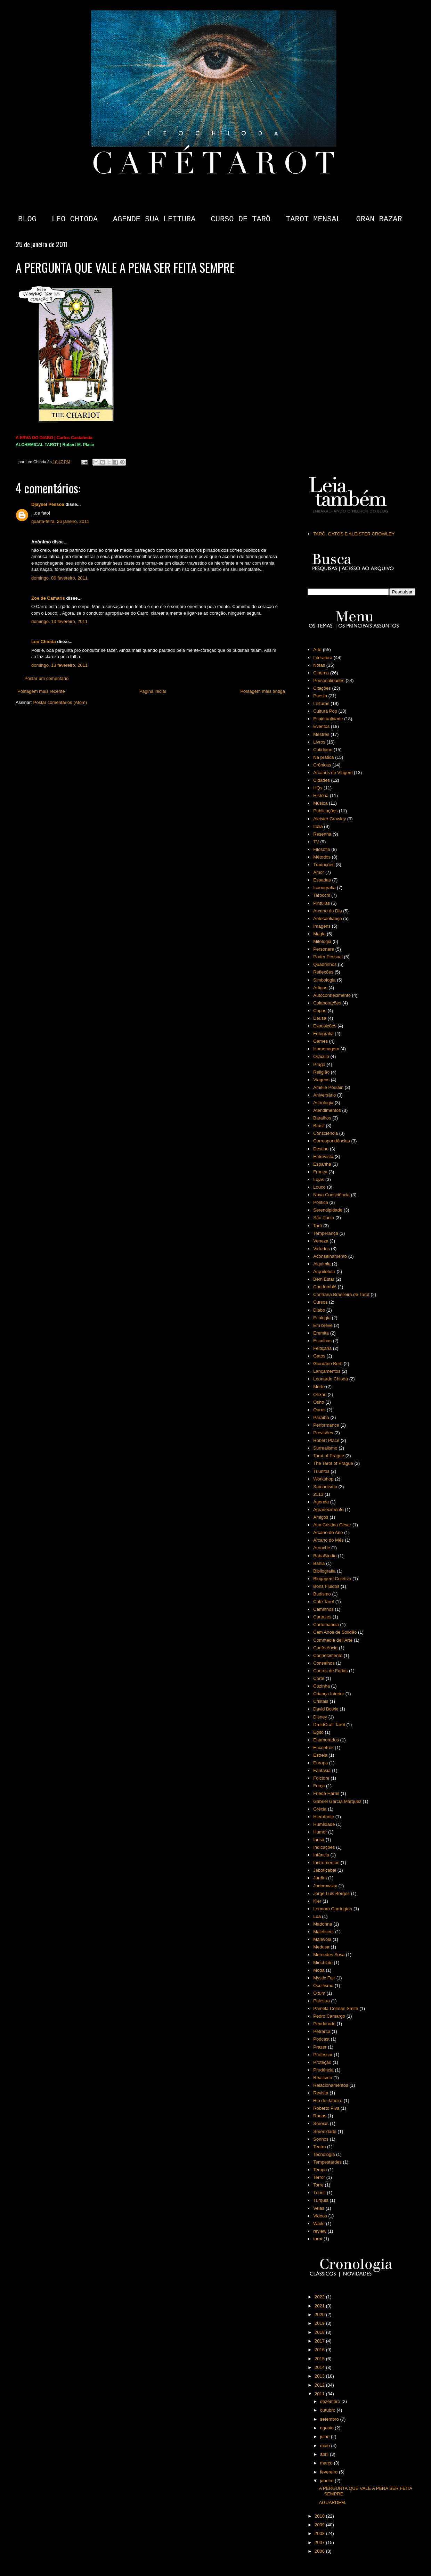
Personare (323, 949)
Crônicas (322, 765)
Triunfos (321, 1471)
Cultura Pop (325, 711)
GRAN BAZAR (379, 219)
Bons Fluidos (326, 1586)
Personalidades (328, 680)
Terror (319, 2177)
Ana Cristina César (332, 1524)
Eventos (321, 726)
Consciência (325, 1133)
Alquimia (322, 1263)
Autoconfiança (327, 918)
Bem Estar (323, 1279)
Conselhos (323, 1663)
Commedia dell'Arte (332, 1640)
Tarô (317, 1225)
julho (325, 2436)
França (320, 1171)
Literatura (322, 657)
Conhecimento (327, 1655)
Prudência (323, 2070)
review (319, 2231)
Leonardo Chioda (330, 1378)
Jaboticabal (324, 1870)
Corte (318, 1678)
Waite (319, 2223)
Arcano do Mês (328, 1540)
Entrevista (323, 1156)
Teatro (319, 2146)
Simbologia (324, 980)
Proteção (322, 2062)
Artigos (320, 987)
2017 (320, 2341)
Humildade (324, 1824)
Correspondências (331, 1140)
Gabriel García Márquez (337, 1801)
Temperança (325, 1233)
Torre (318, 2185)
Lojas (318, 1179)
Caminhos (323, 1609)
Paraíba (321, 1417)
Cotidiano (322, 749)
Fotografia (323, 1033)
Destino (320, 1148)
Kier (317, 1901)
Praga (319, 1064)
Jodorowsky (325, 1885)
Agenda (321, 1501)
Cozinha (321, 1686)
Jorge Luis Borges (331, 1893)
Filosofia (321, 849)
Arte (317, 649)
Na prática (323, 757)
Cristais (320, 1701)
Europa (320, 1762)
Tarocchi (321, 895)
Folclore (321, 1778)
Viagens (321, 1079)
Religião (321, 1072)
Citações (322, 688)
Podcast (321, 2039)
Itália (318, 826)
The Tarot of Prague (333, 1463)
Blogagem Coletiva (332, 1578)
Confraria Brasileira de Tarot (341, 1294)
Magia (319, 933)
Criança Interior (328, 1693)
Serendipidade (327, 1210)
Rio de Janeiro (327, 2100)
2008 (320, 2533)
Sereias (320, 2123)
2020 (320, 2314)
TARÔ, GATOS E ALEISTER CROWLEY (354, 533)
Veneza (320, 1241)
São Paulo (323, 1217)
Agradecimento (328, 1509)
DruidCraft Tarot (329, 1724)
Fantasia (322, 1770)
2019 (320, 2323)
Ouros (319, 1409)
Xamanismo (325, 1486)
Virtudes (321, 1248)
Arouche (321, 1547)
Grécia (319, 1809)
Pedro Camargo (329, 2016)
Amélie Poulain (328, 1087)
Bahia (319, 1563)
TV (316, 841)
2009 (320, 2524)
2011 (320, 2393)
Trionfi (319, 2192)
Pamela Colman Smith (335, 2008)
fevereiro (329, 2472)
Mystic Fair (324, 1977)
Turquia (320, 2200)
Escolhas (322, 1340)
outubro (328, 2410)
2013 (318, 1494)
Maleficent (323, 1931)
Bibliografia (324, 1571)
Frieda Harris (326, 1793)
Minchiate (323, 1962)
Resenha (322, 834)
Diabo (319, 1310)
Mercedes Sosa (328, 1954)
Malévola (322, 1939)
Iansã (318, 1839)
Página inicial (152, 691)
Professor (323, 2054)
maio (325, 2445)
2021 (320, 2305)
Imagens (322, 926)
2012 (320, 2385)
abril (325, 2454)
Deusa (319, 1018)
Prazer (319, 2047)
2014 (320, 2367)
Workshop (323, 1479)
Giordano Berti (327, 1363)
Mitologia (322, 941)
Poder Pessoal (328, 956)
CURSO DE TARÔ (240, 219)
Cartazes (322, 1616)
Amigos (320, 1517)
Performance (326, 1425)
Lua (317, 1916)
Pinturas (321, 903)
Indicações (324, 1847)
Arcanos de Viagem (332, 772)
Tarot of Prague (328, 1455)
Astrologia (323, 1102)
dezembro (330, 2401)
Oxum (319, 1993)
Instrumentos (326, 1862)
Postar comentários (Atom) (60, 702)
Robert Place (326, 1440)
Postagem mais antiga (262, 691)
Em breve (323, 1325)
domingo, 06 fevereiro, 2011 (59, 578)
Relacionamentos (330, 2085)
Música (320, 803)
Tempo (320, 2169)
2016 (320, 2349)
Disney (320, 1717)
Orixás (319, 1394)
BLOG (27, 219)
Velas (318, 2208)
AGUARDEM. (332, 2502)
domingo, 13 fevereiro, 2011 (59, 621)
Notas (319, 665)
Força (319, 1785)
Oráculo (321, 1056)
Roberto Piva (326, 2108)
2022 (320, 2296)
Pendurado (324, 2023)
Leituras (321, 703)
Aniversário (324, 1095)
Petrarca (321, 2031)
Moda (319, 1970)
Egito (318, 1732)
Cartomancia (326, 1624)
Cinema (321, 672)
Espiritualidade (328, 718)
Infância (321, 1854)
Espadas (322, 880)
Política (320, 1202)
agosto (327, 2427)
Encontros (323, 1747)
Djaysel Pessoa (47, 504)
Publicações (325, 810)
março (327, 2463)
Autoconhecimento (332, 995)
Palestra (321, 2000)
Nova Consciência (331, 1194)
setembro (330, 2419)
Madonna (322, 1924)
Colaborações (327, 1003)
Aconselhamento (330, 1256)
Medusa (321, 1947)
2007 (320, 2542)
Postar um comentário (46, 678)
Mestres (321, 734)
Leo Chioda (43, 641)
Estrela (320, 1755)
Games (320, 1041)
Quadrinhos (324, 964)
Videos (320, 2215)
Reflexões (323, 972)
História (320, 795)
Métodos (322, 857)
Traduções (323, 864)
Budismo (322, 1594)
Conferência (325, 1647)
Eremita (321, 1333)
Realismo (322, 2077)
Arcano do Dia (327, 910)
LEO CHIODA (75, 219)
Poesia (320, 695)
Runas (319, 2115)
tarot (317, 2238)
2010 (320, 2516)
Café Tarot (323, 1601)
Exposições (324, 1025)
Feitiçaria (322, 1348)
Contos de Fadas (330, 1670)
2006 (320, 2551)
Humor (320, 1832)
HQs (317, 787)
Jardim (320, 1877)
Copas (319, 1010)
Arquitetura (324, 1271)
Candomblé (324, 1286)
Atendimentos (327, 1110)
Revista (320, 2092)
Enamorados (326, 1739)
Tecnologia (324, 2154)
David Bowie (325, 1709)
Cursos (320, 1302)
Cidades (321, 780)
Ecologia (322, 1317)
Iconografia (324, 887)
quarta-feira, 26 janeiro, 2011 (60, 521)
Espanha (322, 1164)
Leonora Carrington (332, 1908)
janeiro (327, 2480)
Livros (319, 742)
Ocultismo (323, 1985)
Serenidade (324, 2131)
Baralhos (322, 1118)
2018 (320, 2332)
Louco (319, 1187)
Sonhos (320, 2139)
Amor (318, 872)
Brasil (319, 1125)
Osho (318, 1402)
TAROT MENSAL (313, 219)
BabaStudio (324, 1555)
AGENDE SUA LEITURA (154, 219)
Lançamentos (326, 1371)
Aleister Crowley (329, 818)
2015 (320, 2358)
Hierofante (323, 1816)
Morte (319, 1386)
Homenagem (326, 1048)
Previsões (323, 1432)
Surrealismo (325, 1448)
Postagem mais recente (41, 691)
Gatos (319, 1356)
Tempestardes (327, 2162)
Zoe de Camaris (48, 598)
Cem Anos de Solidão (335, 1632)
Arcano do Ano (328, 1532)
